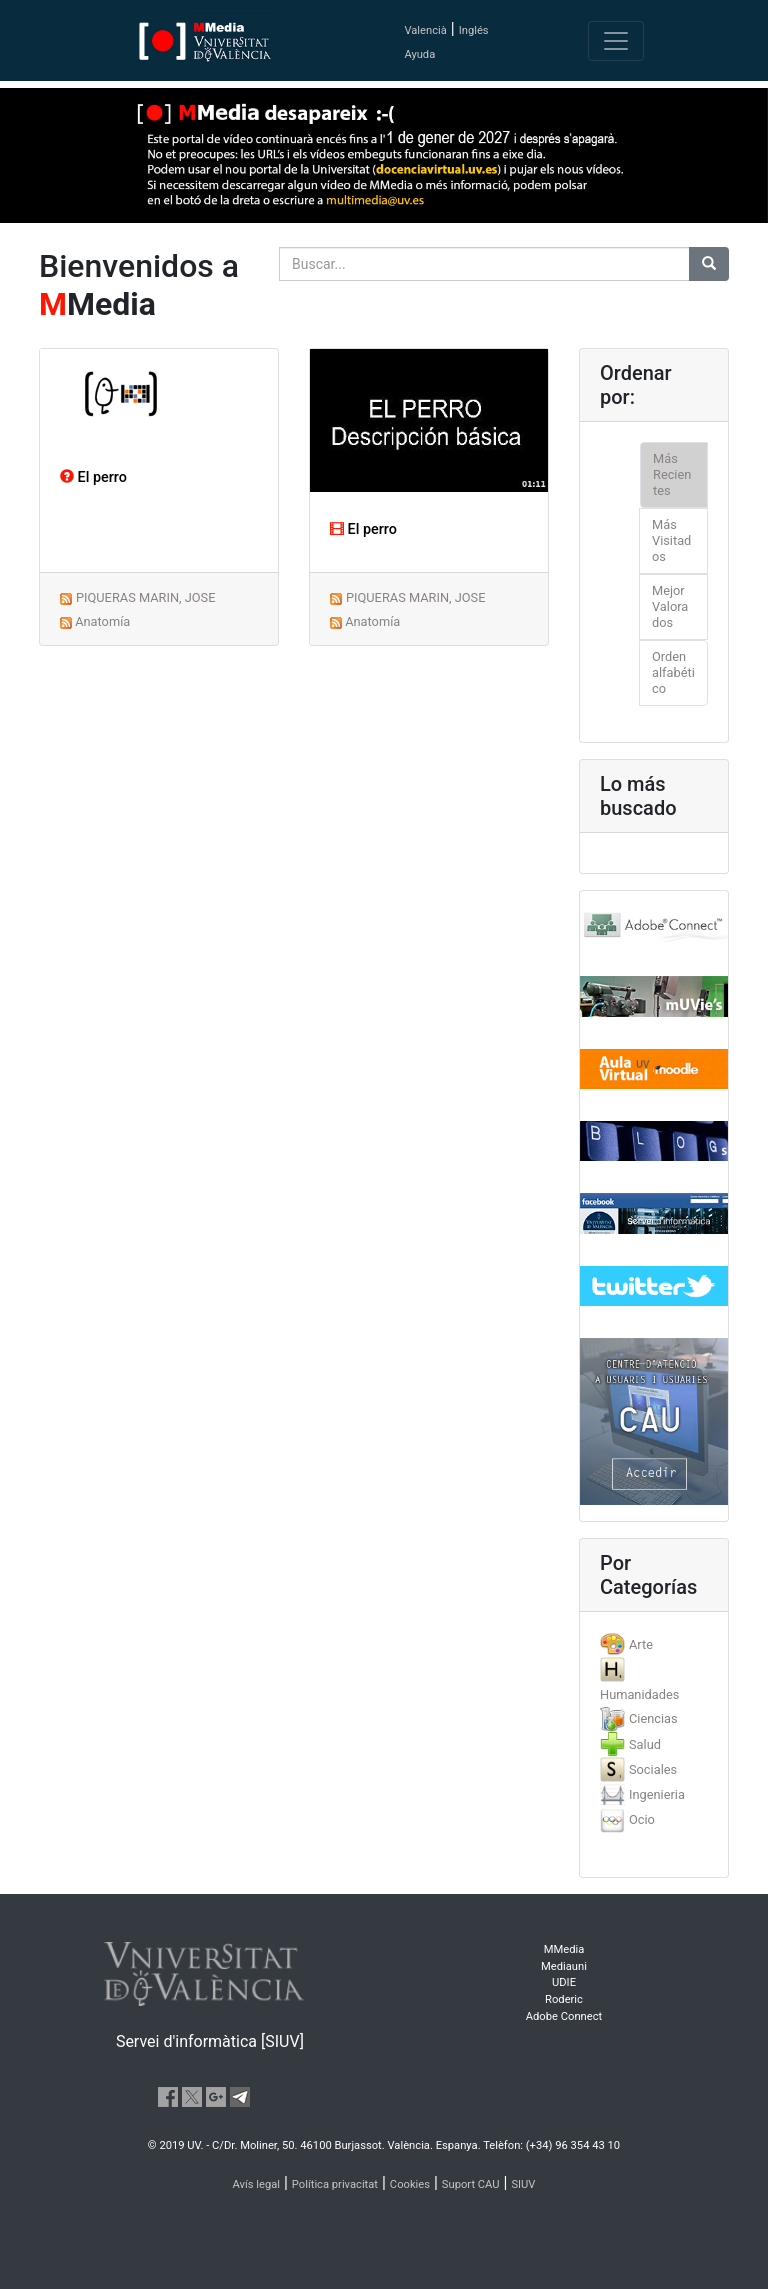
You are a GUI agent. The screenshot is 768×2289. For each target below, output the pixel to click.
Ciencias (653, 1718)
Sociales (653, 1769)
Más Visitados (671, 540)
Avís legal (257, 2184)
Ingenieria (657, 1794)
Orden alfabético (673, 672)
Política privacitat (335, 2184)
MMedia (564, 1949)
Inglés (474, 30)
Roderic (564, 1999)
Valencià (425, 30)
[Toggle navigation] (616, 41)
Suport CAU (471, 2184)
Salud (645, 1744)
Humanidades (639, 1694)
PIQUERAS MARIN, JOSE (146, 597)
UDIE (564, 1982)
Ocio (642, 1819)
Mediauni (564, 1966)
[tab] (654, 1644)
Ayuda (419, 54)
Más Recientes (672, 474)
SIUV (523, 2184)
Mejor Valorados (670, 606)
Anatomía (102, 621)
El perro (93, 477)
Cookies (410, 2184)
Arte (641, 1644)
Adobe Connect (564, 2016)
